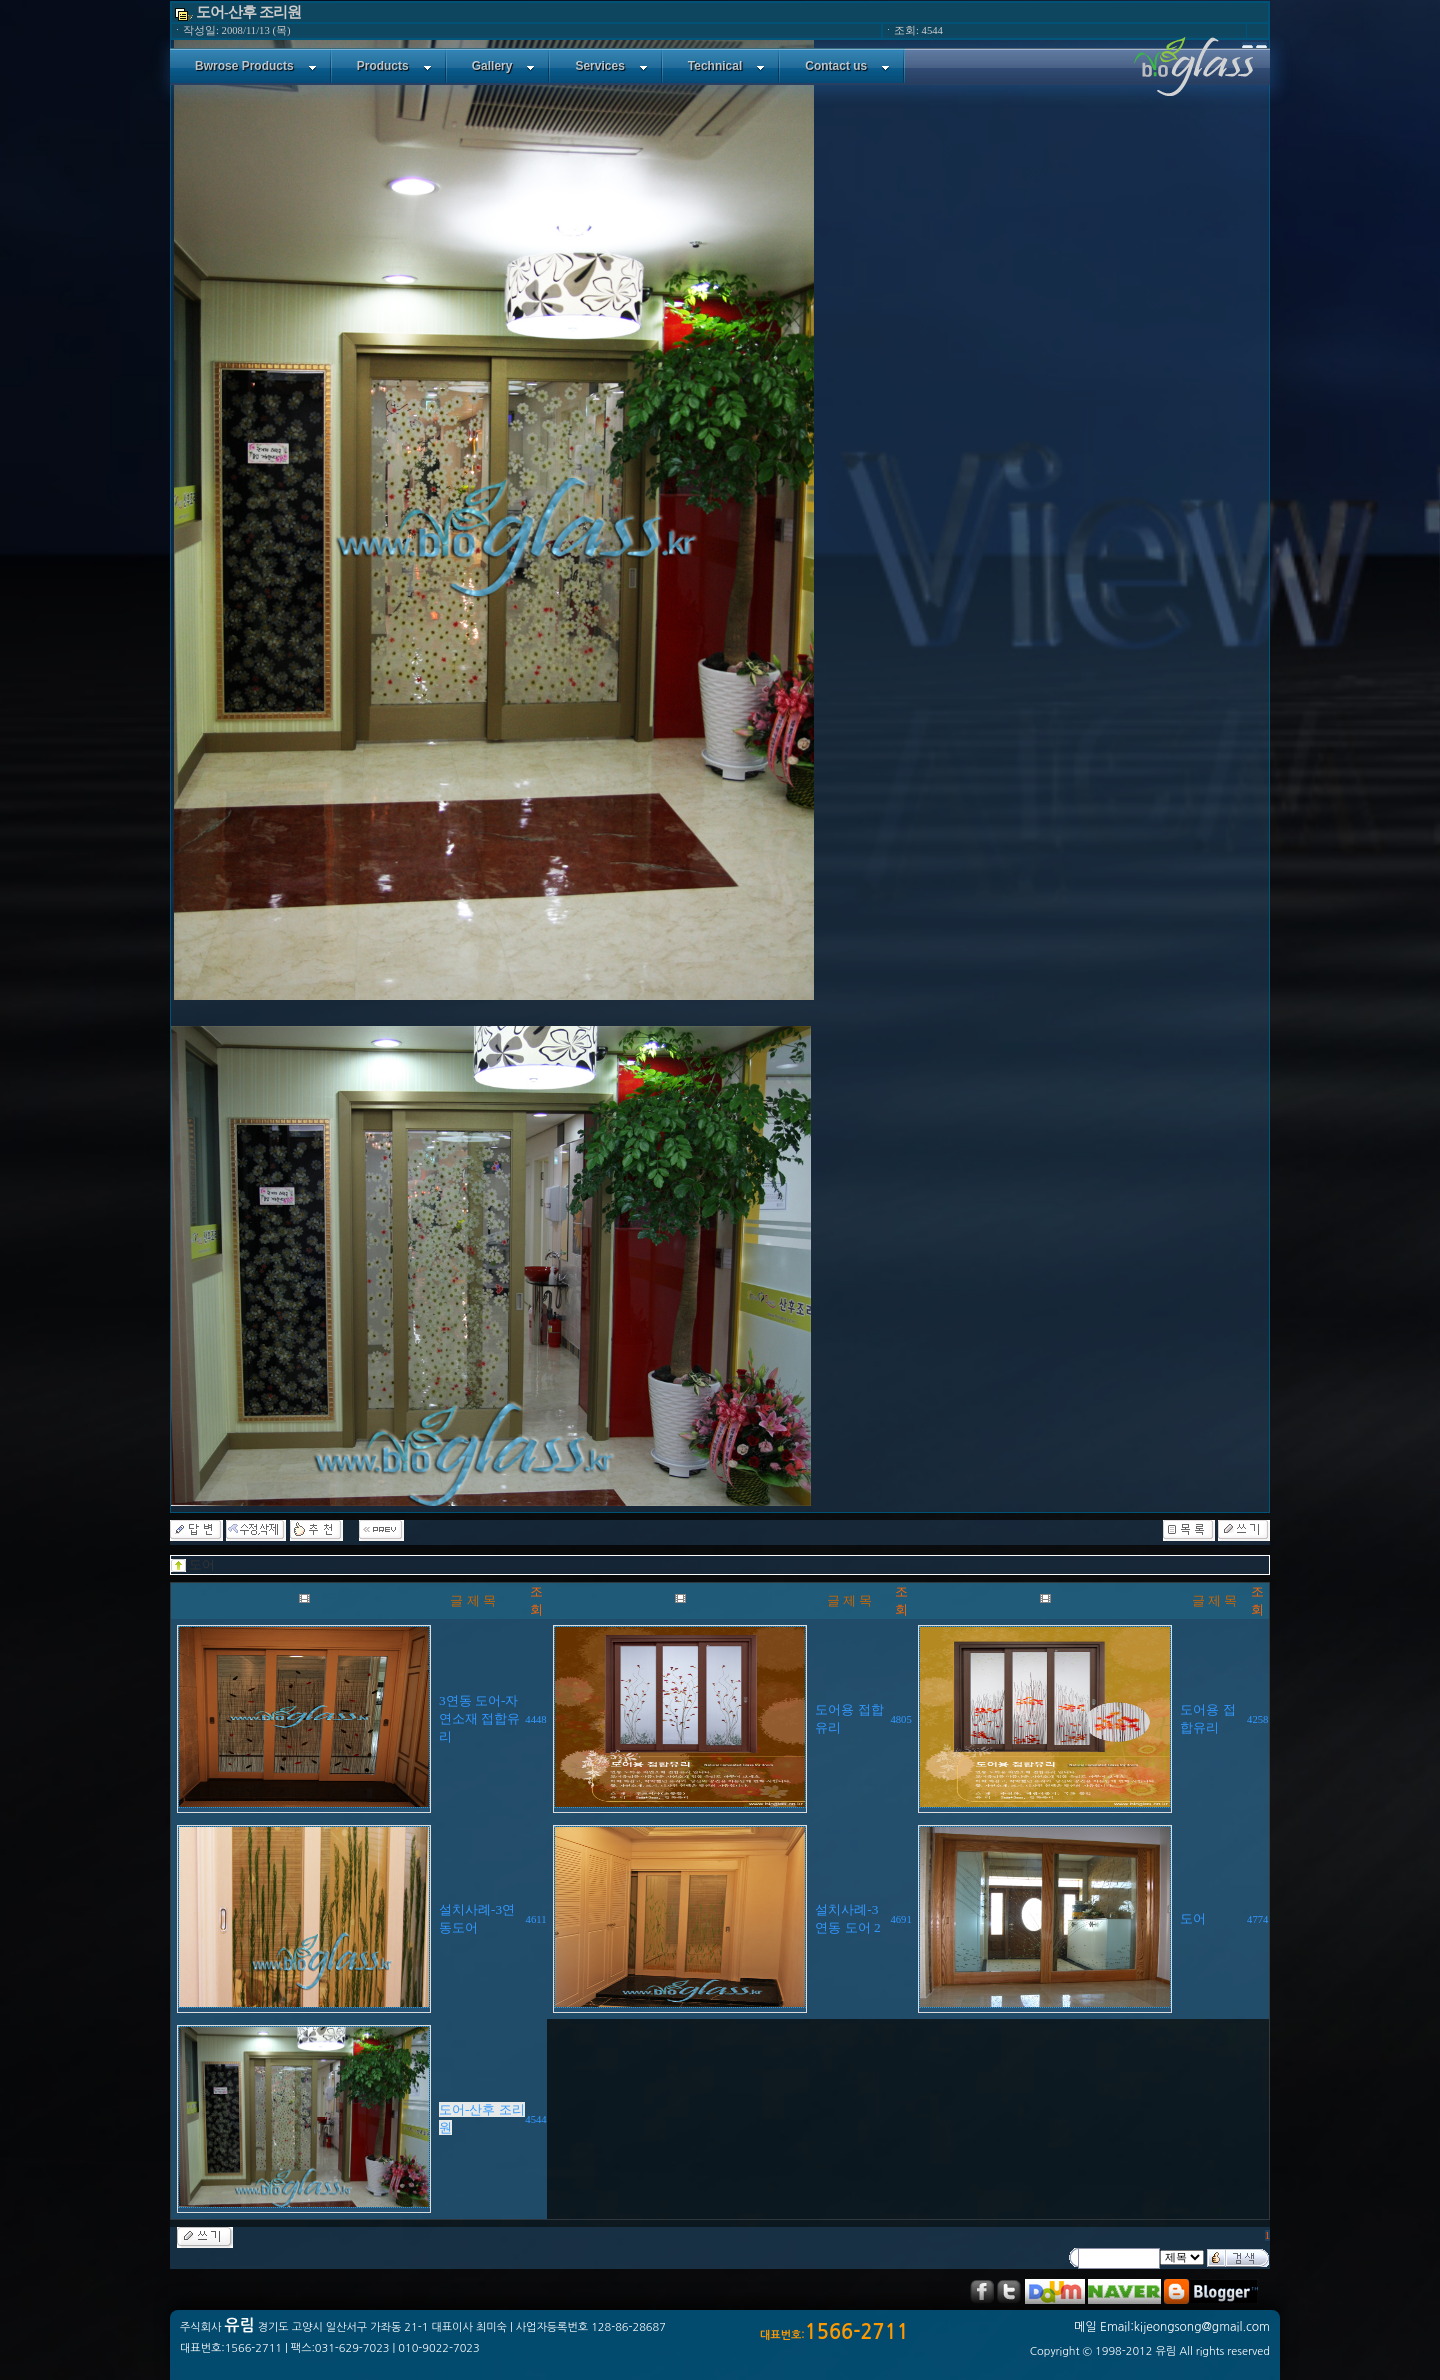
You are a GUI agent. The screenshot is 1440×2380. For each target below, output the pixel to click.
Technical (726, 66)
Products (394, 66)
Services (611, 66)
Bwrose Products (256, 66)
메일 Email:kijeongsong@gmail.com (1172, 2327)
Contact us (847, 66)
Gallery (504, 66)
